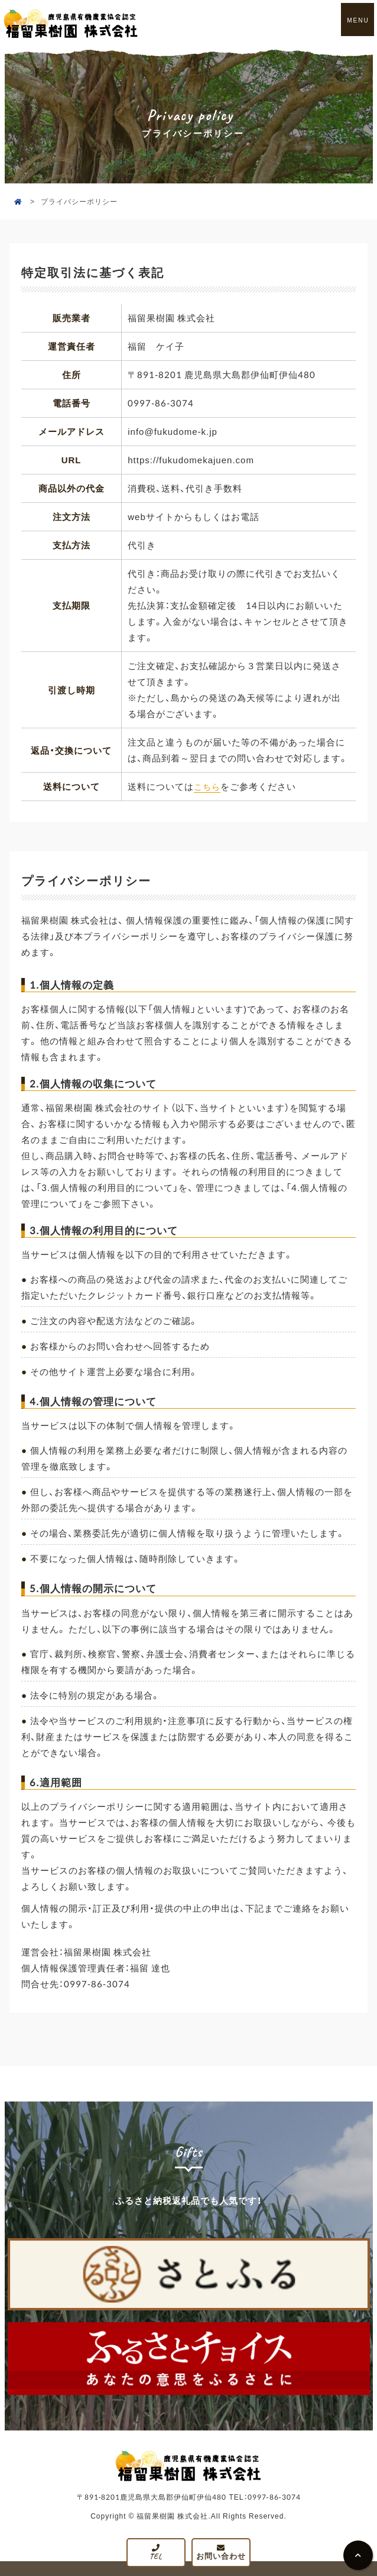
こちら (208, 786)
